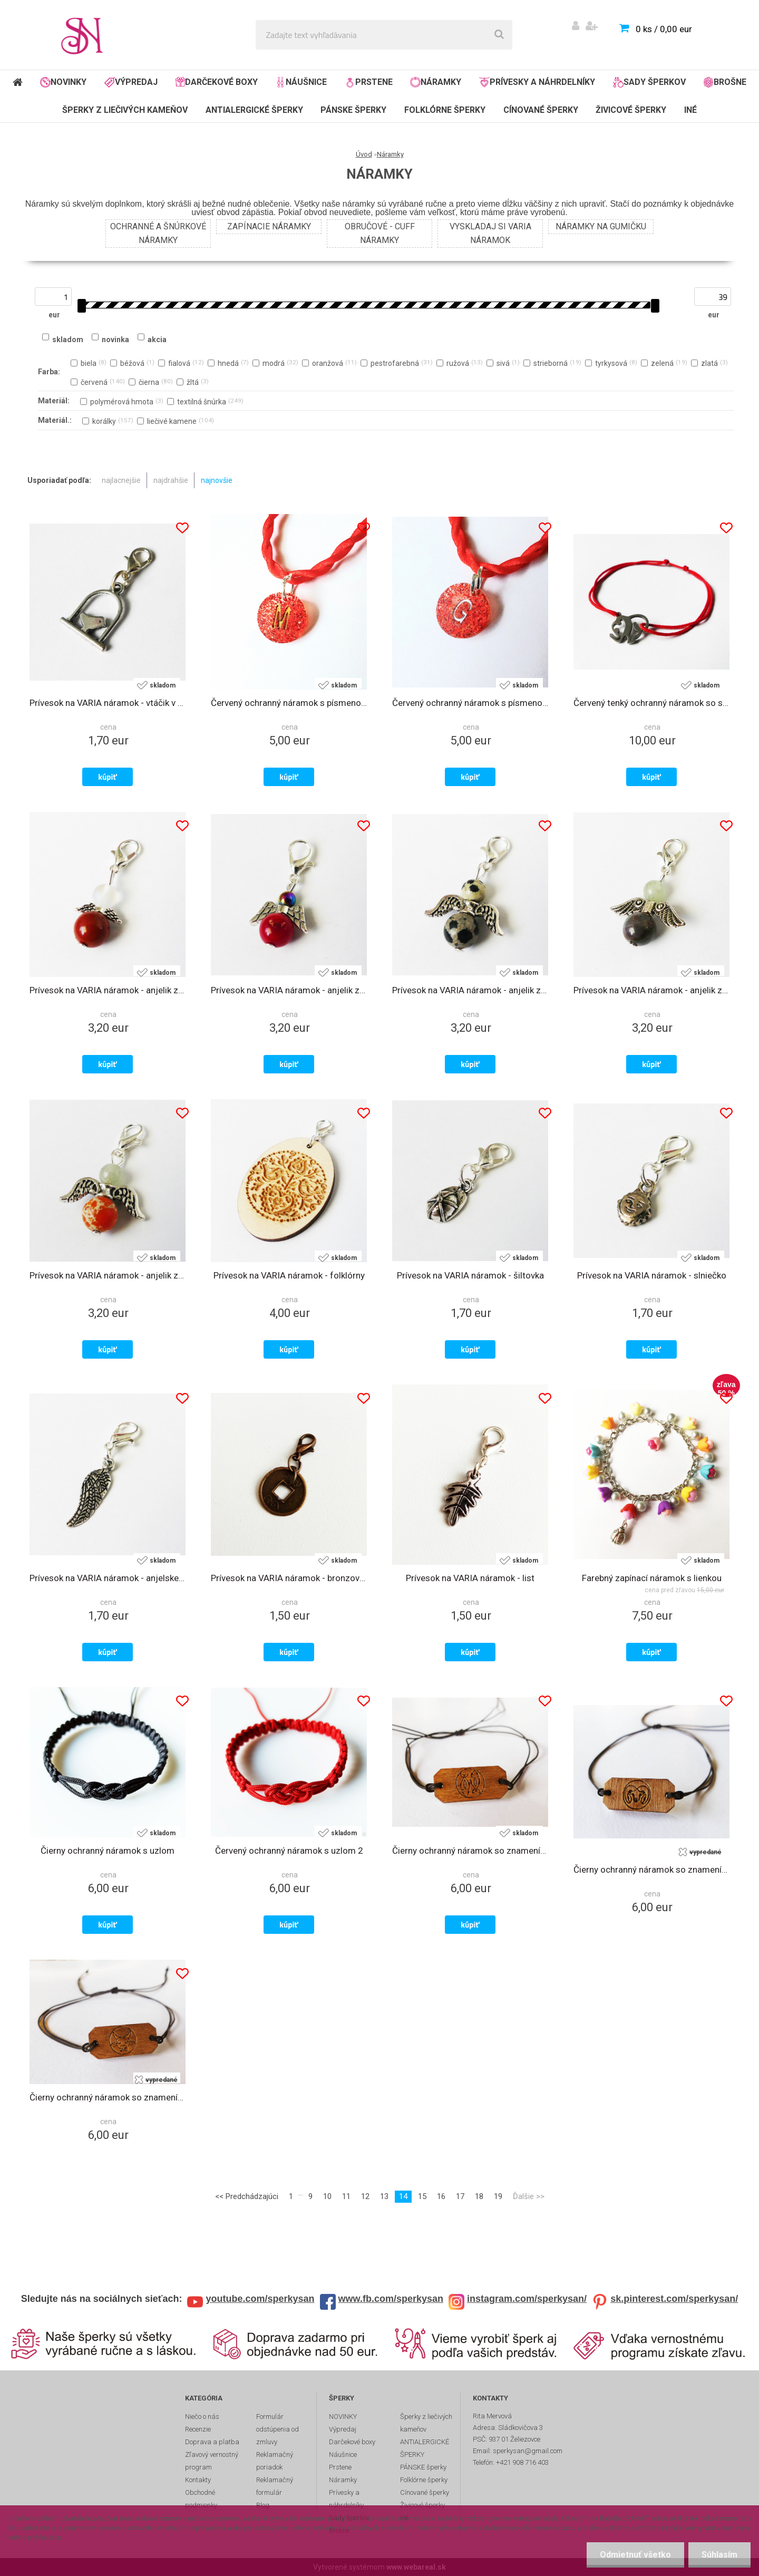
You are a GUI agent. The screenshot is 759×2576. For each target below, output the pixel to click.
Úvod (364, 154)
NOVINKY (63, 82)
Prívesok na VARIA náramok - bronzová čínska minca (289, 1578)
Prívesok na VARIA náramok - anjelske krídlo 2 (108, 1578)
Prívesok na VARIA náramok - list (470, 1578)
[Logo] (85, 34)
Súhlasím (719, 2555)
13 (384, 2196)
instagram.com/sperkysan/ (527, 2298)
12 (365, 2196)
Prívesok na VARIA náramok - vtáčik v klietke (108, 703)
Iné (690, 110)
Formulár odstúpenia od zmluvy (277, 2429)
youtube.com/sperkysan (260, 2298)
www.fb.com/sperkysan (390, 2298)
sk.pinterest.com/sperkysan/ (674, 2298)
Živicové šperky (631, 110)
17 (460, 2196)
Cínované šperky (540, 110)
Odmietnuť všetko (635, 2555)
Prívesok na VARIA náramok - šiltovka (470, 1275)
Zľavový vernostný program (211, 2461)
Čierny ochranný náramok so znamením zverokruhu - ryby (470, 1850)
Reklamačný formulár (274, 2486)
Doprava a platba (212, 2442)
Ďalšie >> (528, 2196)
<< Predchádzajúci (246, 2196)
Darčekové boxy (217, 82)
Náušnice (301, 82)
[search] (499, 35)
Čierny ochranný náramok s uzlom (107, 1850)
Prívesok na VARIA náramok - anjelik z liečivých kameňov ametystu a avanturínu (651, 990)
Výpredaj (131, 82)
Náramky (435, 82)
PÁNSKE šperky (353, 110)
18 (479, 2196)
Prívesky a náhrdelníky (537, 82)
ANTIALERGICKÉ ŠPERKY (254, 110)
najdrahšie (170, 480)
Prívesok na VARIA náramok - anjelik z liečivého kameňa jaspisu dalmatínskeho (470, 990)
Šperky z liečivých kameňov (125, 110)
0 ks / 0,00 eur (664, 29)
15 (422, 2196)
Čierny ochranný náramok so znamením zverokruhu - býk (108, 2097)
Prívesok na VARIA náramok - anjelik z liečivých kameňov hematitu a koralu (289, 990)
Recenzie (198, 2429)
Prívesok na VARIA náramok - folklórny (289, 1275)
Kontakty (198, 2480)
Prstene (369, 82)
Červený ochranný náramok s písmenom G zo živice (470, 703)
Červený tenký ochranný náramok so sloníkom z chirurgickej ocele (651, 703)
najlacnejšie (121, 480)
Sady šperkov (649, 82)
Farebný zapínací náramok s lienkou (652, 1578)
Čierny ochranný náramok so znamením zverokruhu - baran (651, 1869)
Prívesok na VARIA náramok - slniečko (651, 1275)
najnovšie (216, 480)
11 (346, 2196)
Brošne (724, 82)
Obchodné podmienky (201, 2498)
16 (441, 2196)
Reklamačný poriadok (274, 2461)
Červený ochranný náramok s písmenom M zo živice (289, 703)
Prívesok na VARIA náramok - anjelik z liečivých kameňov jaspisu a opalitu (108, 990)
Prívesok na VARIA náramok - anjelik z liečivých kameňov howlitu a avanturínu (108, 1275)
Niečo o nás (202, 2416)
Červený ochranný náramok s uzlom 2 (289, 1850)
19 (498, 2196)
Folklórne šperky (444, 110)
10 (327, 2196)
